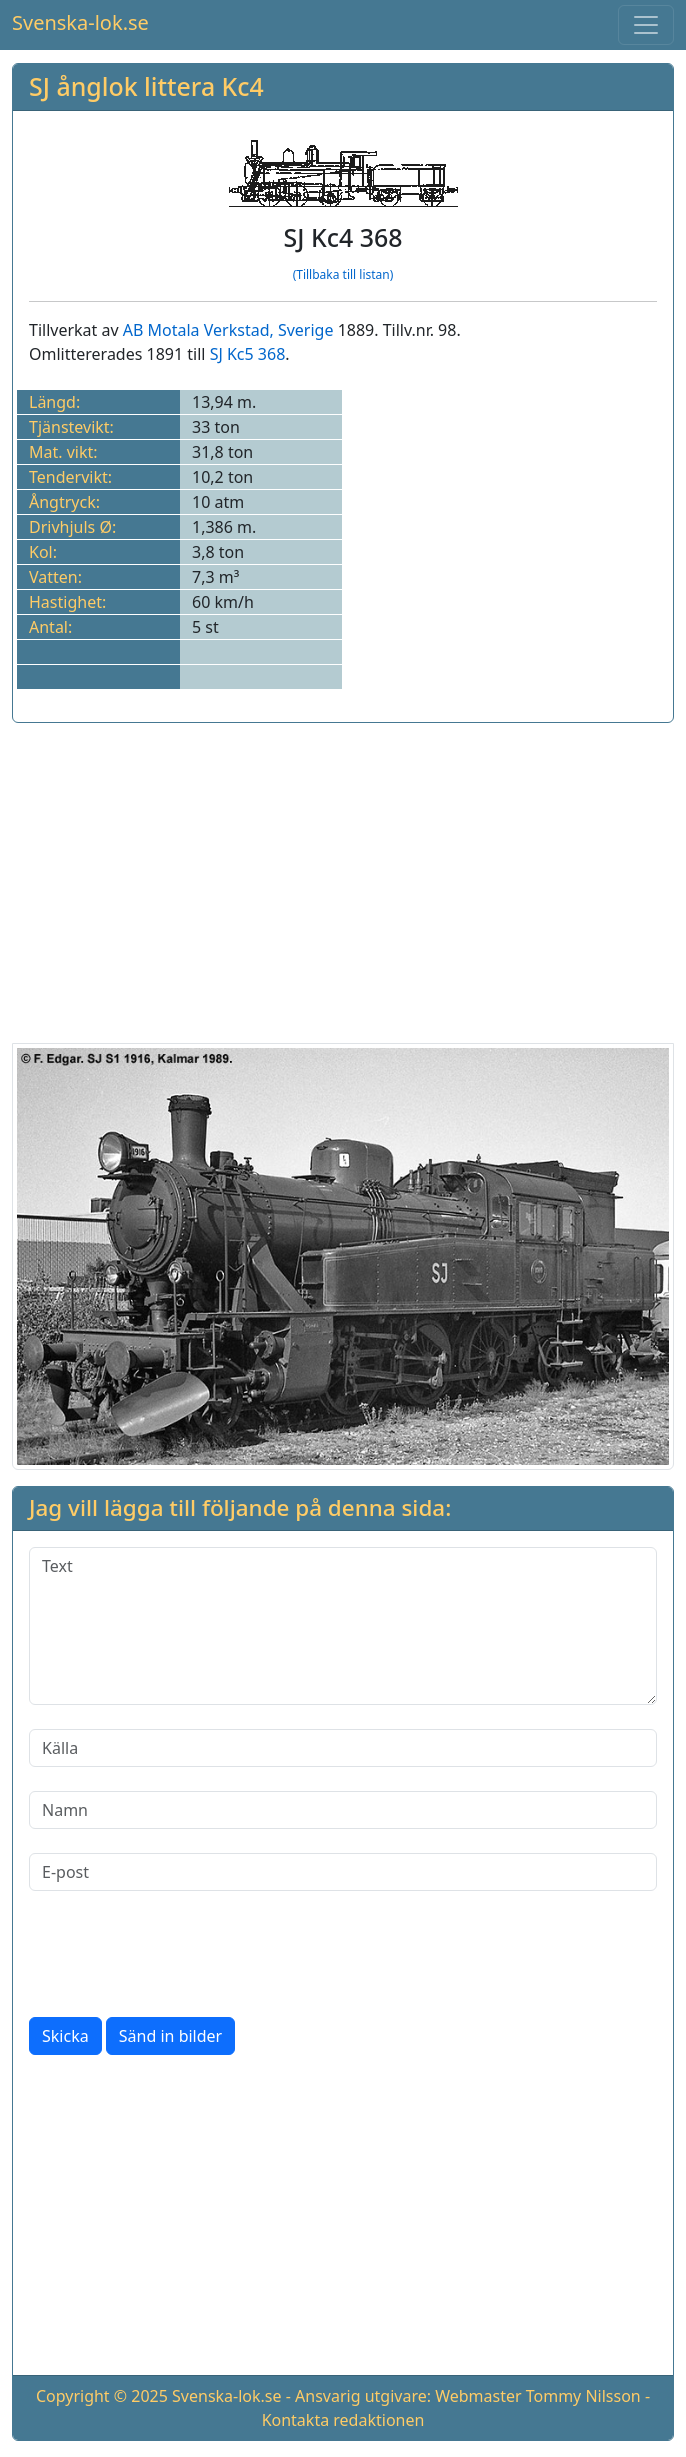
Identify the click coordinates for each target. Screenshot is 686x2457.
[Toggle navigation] (646, 25)
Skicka (65, 2036)
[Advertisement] (343, 879)
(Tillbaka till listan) (343, 274)
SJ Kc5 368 (248, 354)
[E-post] (343, 1872)
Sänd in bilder (170, 2036)
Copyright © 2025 (102, 2396)
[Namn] (343, 1810)
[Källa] (343, 1748)
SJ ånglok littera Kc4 (146, 86)
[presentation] (181, 1954)
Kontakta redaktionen (343, 2420)
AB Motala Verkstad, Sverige (228, 330)
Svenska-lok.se (80, 22)
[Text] (343, 1626)
